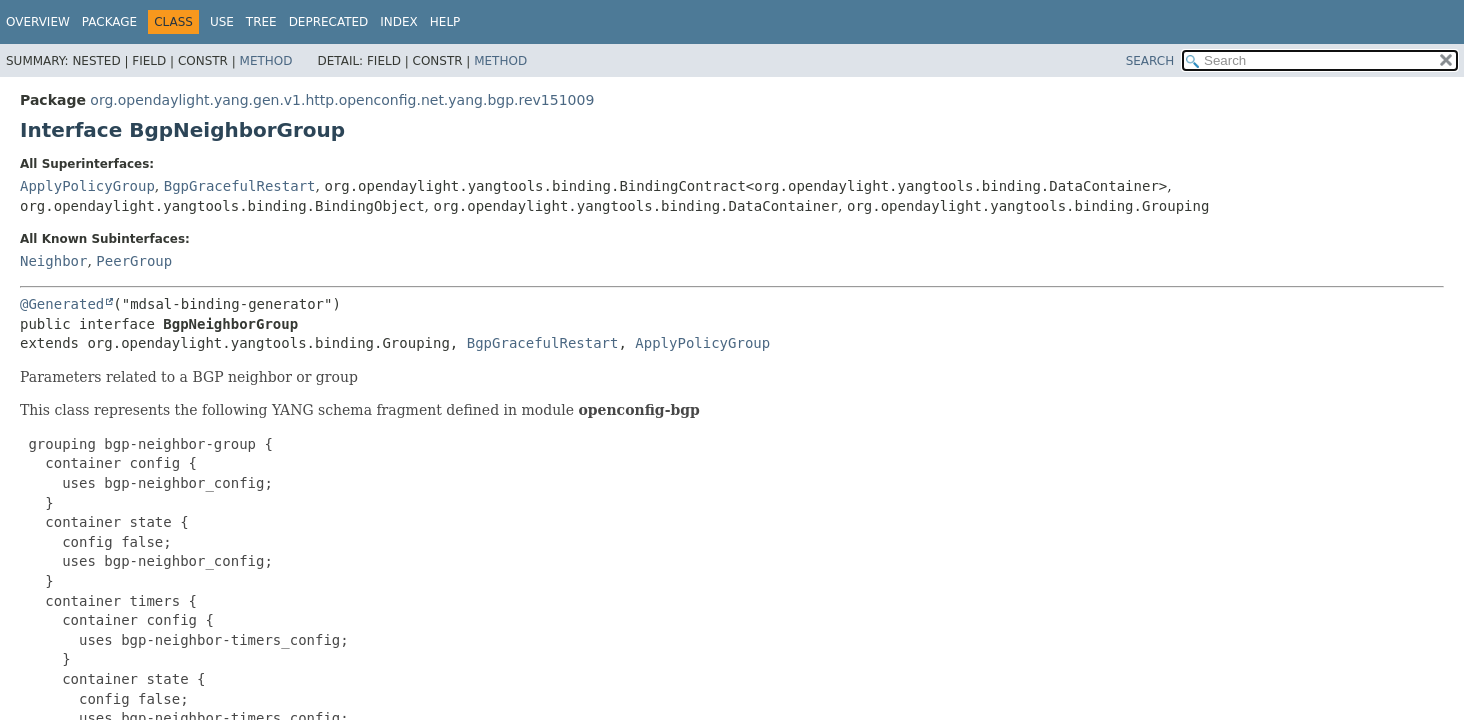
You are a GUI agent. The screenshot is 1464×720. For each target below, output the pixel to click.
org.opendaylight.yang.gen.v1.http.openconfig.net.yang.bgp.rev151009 (342, 100)
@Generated (62, 304)
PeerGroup (134, 261)
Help (445, 22)
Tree (261, 22)
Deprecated (329, 22)
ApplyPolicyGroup (87, 186)
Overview (38, 22)
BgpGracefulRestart (240, 186)
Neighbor (53, 261)
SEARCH (1150, 61)
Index (399, 22)
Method (266, 61)
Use (222, 22)
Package (109, 22)
